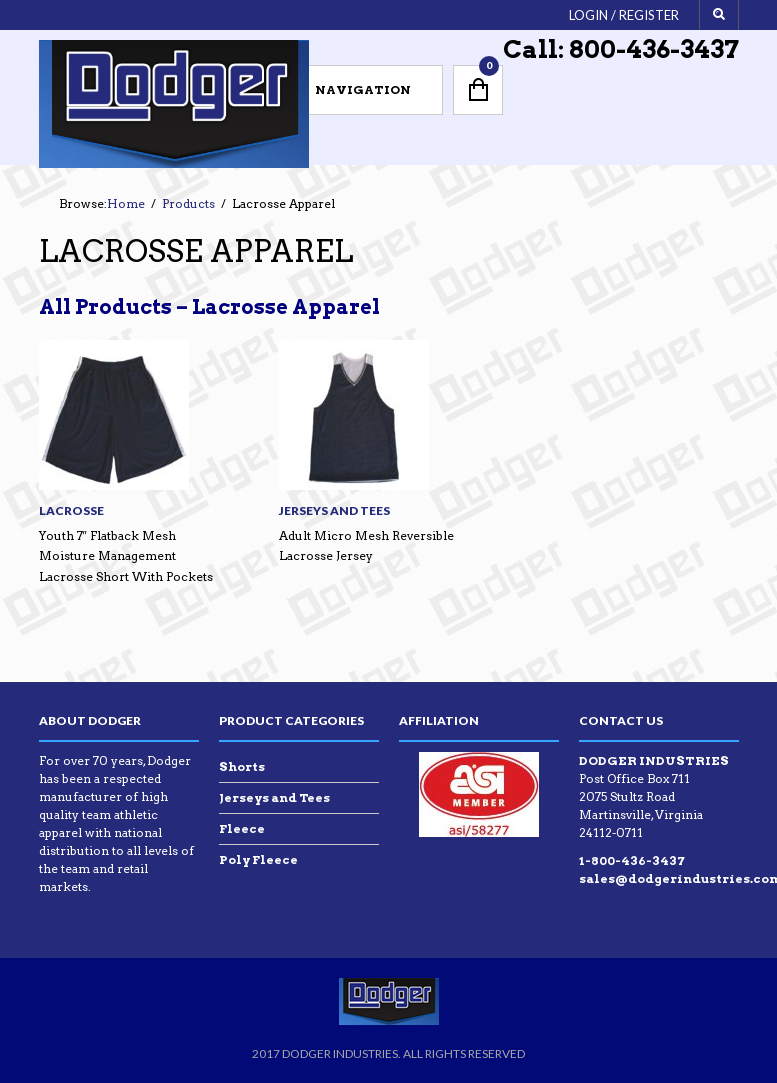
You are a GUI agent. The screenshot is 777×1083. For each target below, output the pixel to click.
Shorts (242, 766)
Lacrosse (71, 510)
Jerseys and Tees (334, 510)
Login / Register (624, 15)
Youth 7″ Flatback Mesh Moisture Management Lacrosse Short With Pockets (126, 556)
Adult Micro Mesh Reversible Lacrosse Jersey (366, 545)
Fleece (242, 828)
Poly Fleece (258, 859)
